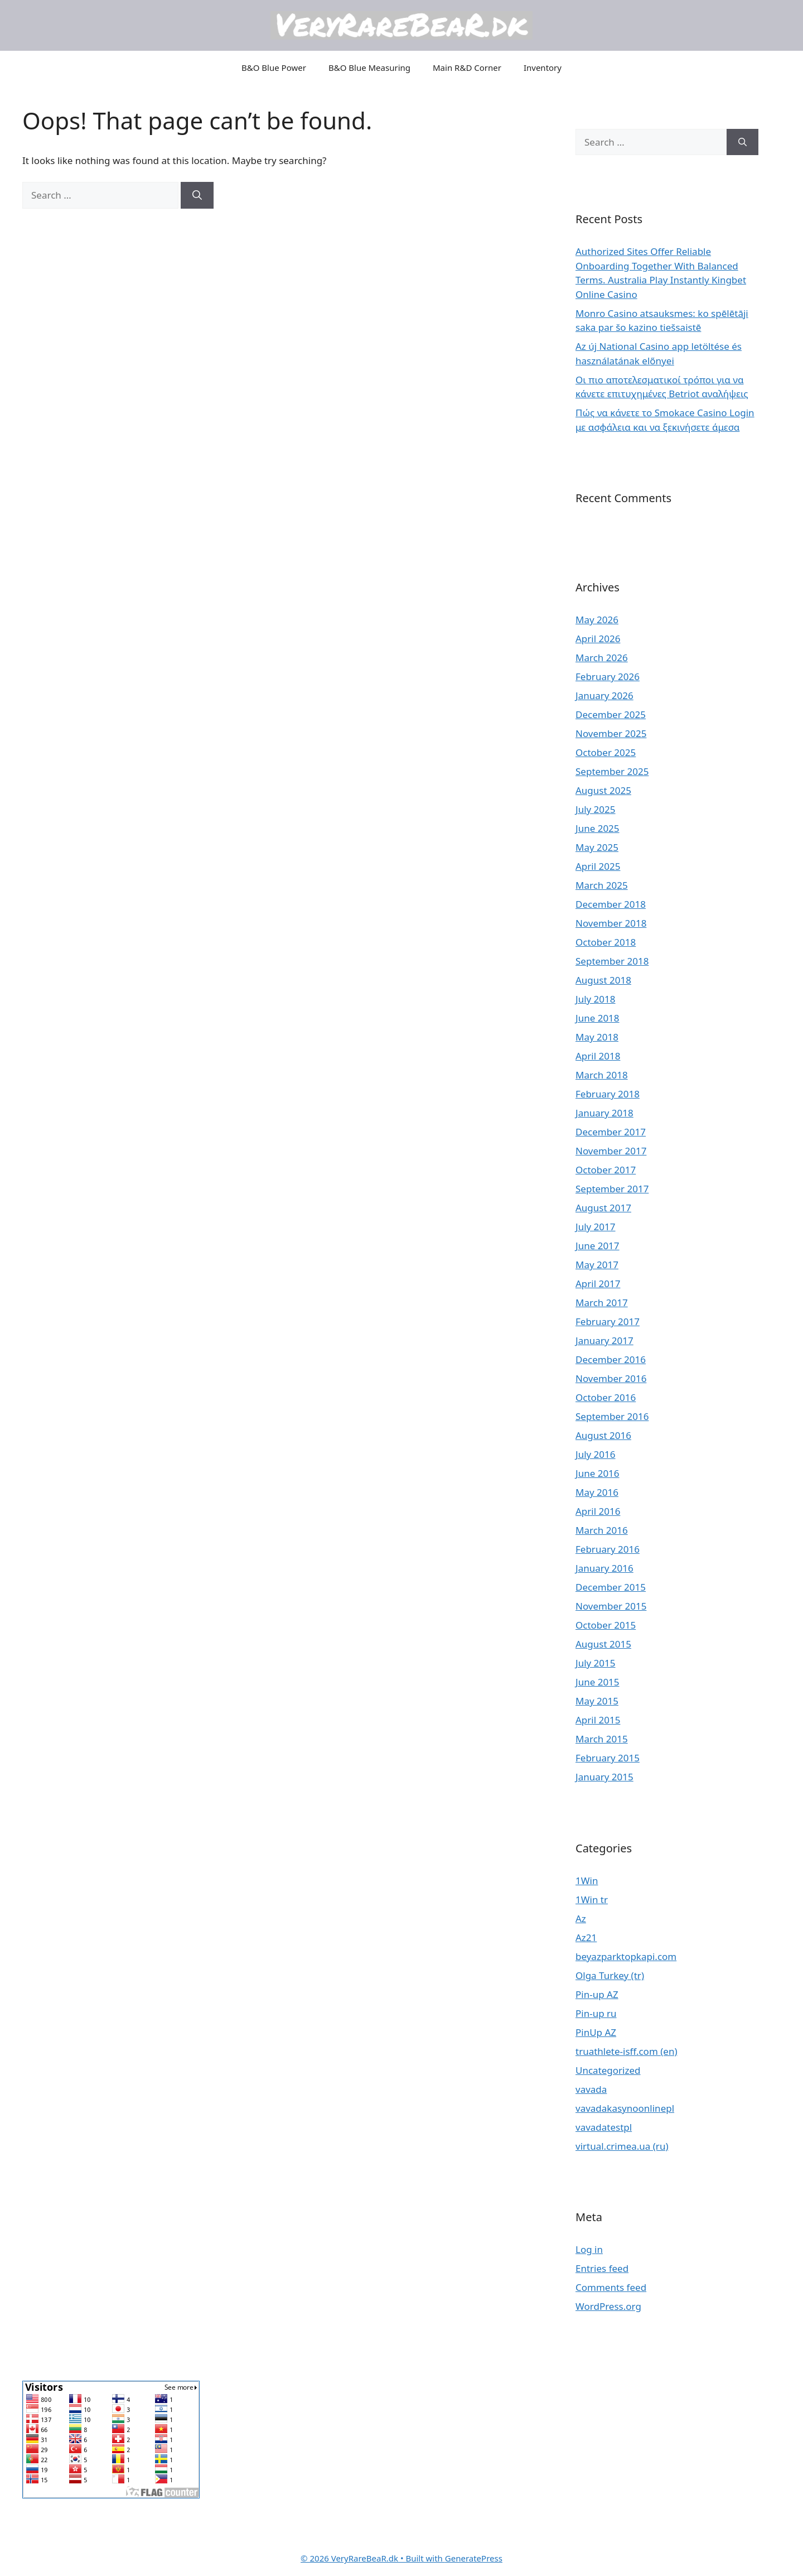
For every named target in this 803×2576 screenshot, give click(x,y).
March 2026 (601, 657)
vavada (591, 2089)
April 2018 (597, 1055)
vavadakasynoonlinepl (624, 2108)
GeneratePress (473, 2558)
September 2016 (612, 1416)
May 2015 (596, 1700)
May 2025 (596, 847)
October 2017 (605, 1169)
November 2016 (610, 1378)
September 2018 (612, 961)
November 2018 (610, 923)
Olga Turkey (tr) (609, 1975)
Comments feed (610, 2287)
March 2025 (601, 885)
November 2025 (610, 733)
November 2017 (610, 1150)
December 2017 (610, 1131)
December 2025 (610, 714)
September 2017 (612, 1188)
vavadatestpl (603, 2127)
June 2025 (597, 828)
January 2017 (604, 1340)
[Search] (197, 195)
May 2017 (596, 1264)
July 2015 (595, 1663)
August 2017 (603, 1207)
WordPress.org (608, 2306)
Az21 (586, 1937)
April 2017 (597, 1283)
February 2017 (607, 1321)
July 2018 (595, 999)
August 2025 (603, 790)
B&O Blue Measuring (369, 67)
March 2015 (601, 1738)
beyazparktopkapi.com (625, 1956)
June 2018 (597, 1018)
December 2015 (610, 1587)
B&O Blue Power (273, 67)
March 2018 (601, 1074)
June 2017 (597, 1245)
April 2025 (597, 866)
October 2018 (605, 942)
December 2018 (610, 904)
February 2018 (607, 1093)
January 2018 (604, 1112)
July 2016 (595, 1454)
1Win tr (591, 1899)
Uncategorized (608, 2070)
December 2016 (610, 1359)
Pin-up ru (596, 2013)
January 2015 (604, 1776)
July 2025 (595, 809)
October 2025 (605, 752)
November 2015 (610, 1606)
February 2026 (607, 676)
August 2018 (603, 980)
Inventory (543, 67)
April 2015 (597, 1719)
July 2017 (595, 1226)
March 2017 (601, 1302)
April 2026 (597, 638)
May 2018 (596, 1037)
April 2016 (597, 1511)
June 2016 (597, 1473)
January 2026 (604, 695)
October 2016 (605, 1397)
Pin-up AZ (596, 1994)
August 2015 (603, 1644)
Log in (589, 2249)
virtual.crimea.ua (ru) (622, 2146)
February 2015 (607, 1757)
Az (580, 1918)
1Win (586, 1880)
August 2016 (603, 1435)
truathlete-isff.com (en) (626, 2051)
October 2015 (605, 1625)
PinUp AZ (595, 2032)
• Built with (373, 2558)
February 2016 (607, 1549)
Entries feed (601, 2268)
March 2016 (601, 1530)
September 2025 (612, 771)
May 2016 (596, 1492)
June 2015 (597, 1681)
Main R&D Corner (467, 67)
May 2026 (596, 619)
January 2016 (604, 1568)
